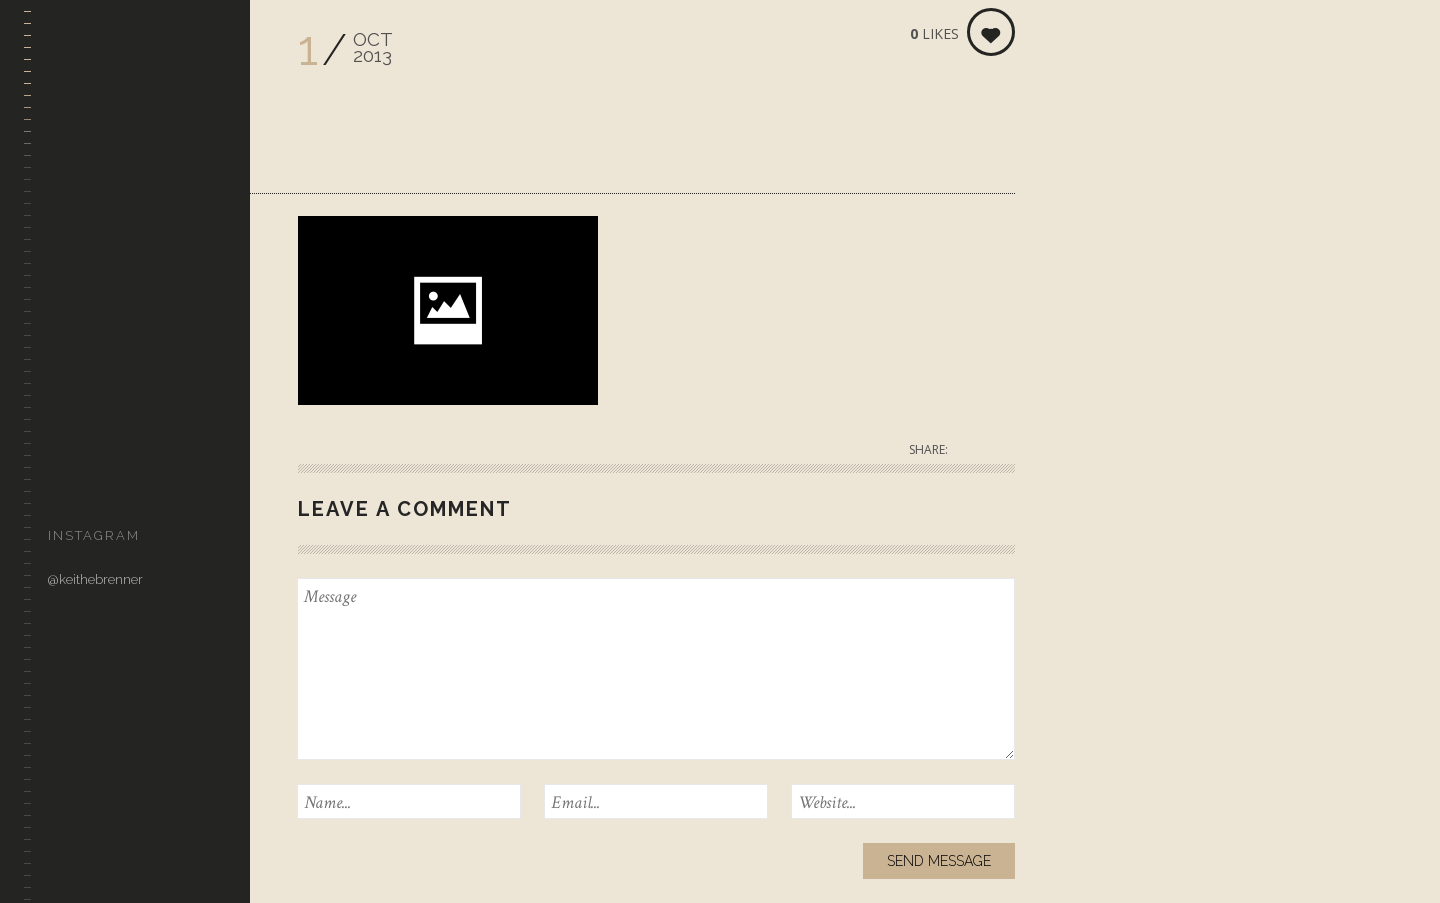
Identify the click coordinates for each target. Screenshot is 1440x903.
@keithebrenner (95, 579)
